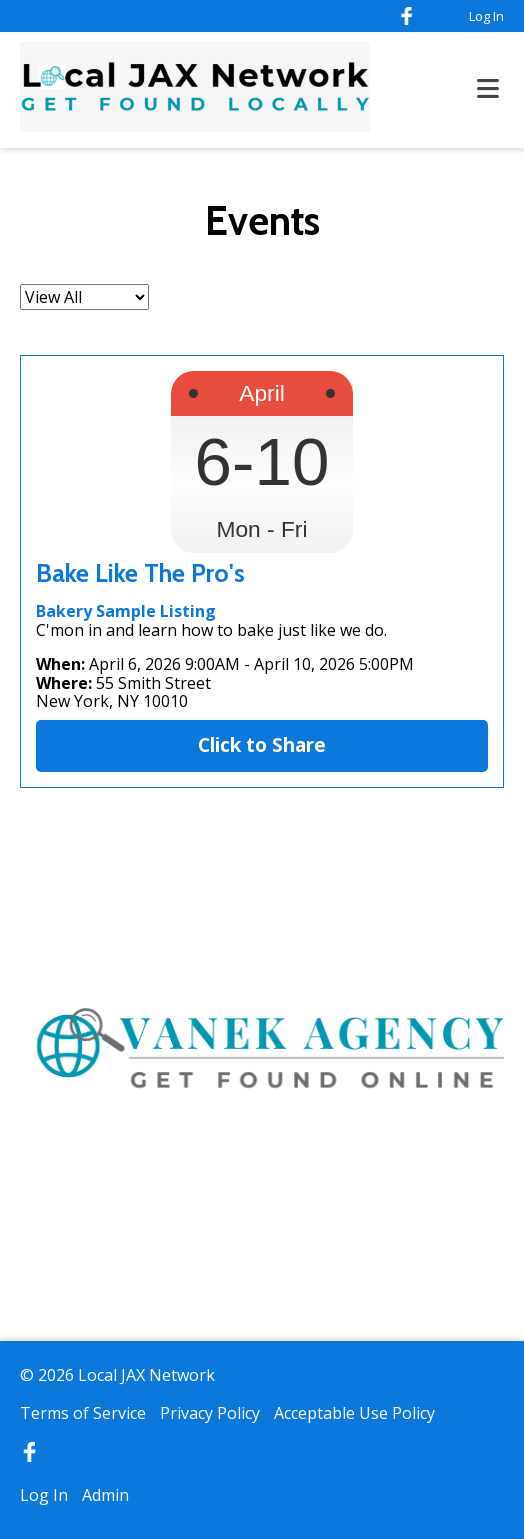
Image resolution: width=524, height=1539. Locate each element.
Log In (486, 16)
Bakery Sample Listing (126, 611)
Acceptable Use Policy (354, 1413)
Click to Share (262, 745)
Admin (105, 1495)
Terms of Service (83, 1413)
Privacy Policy (210, 1413)
